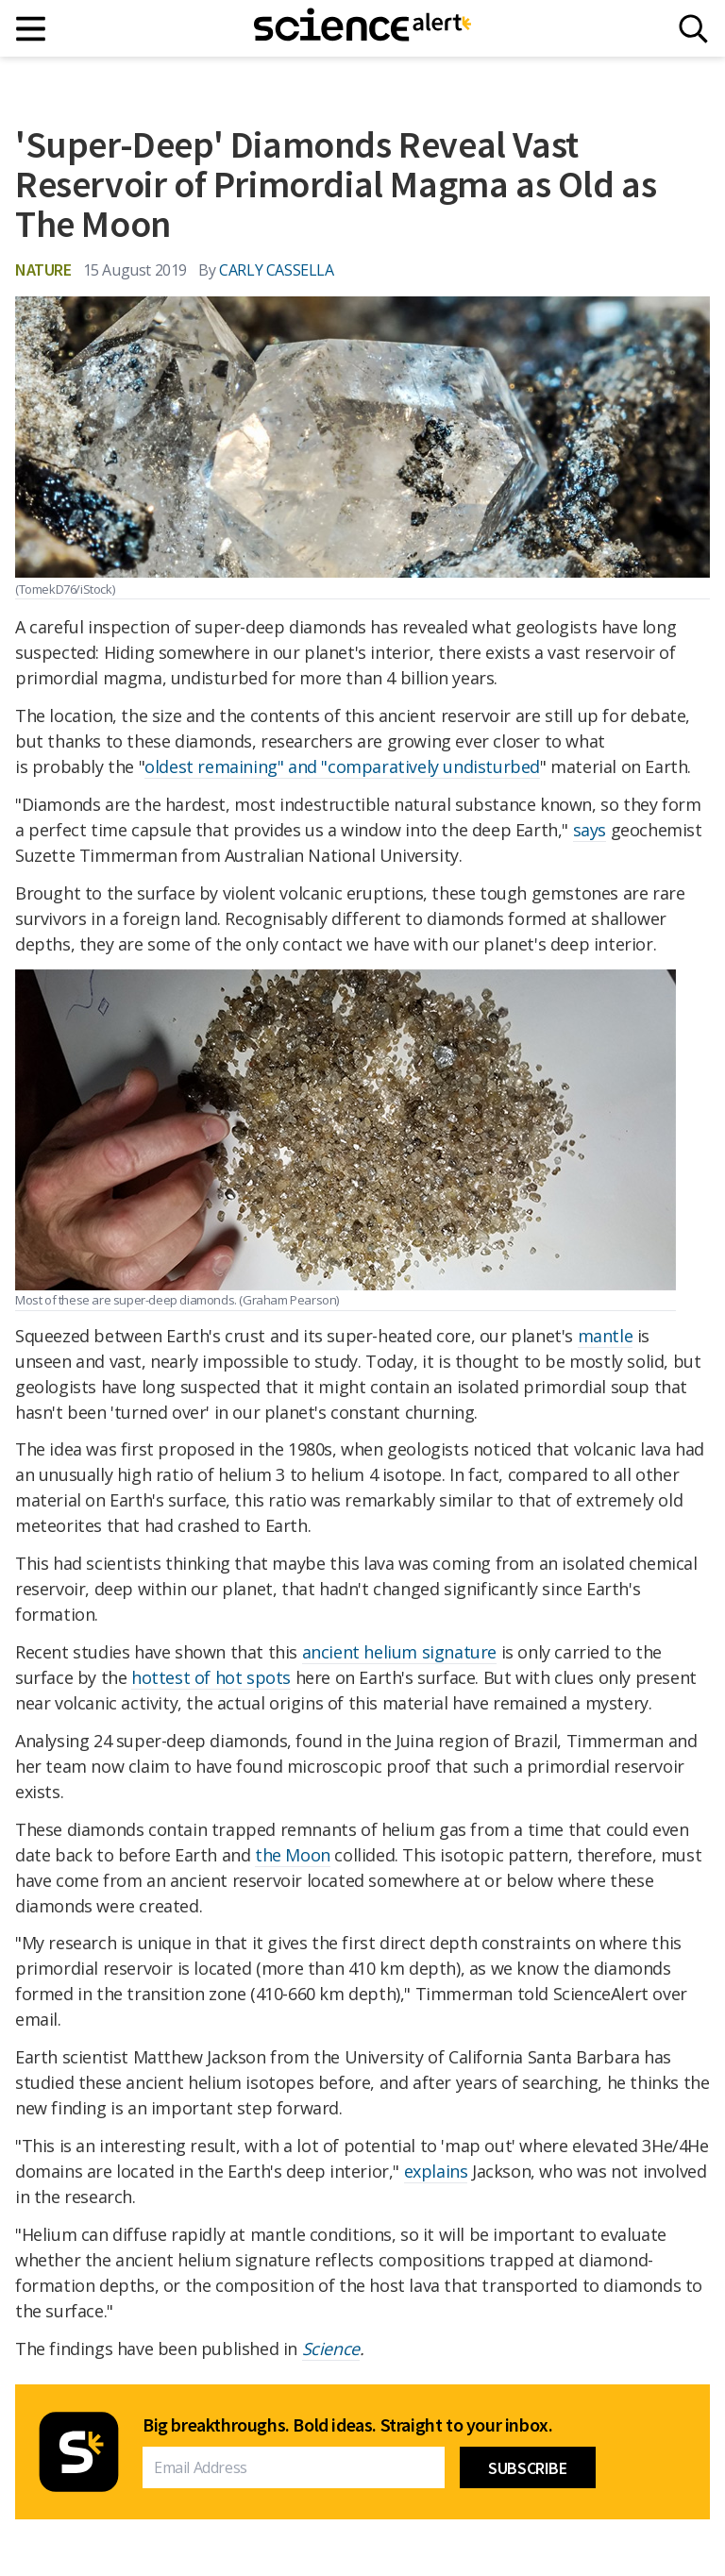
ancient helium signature (399, 1652)
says (589, 829)
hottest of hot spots (211, 1677)
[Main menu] (31, 28)
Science (331, 2348)
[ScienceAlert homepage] (362, 28)
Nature (43, 269)
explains (436, 2171)
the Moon (292, 1855)
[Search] (693, 28)
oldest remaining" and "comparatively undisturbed (342, 766)
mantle (605, 1335)
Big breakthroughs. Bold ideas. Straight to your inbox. (347, 2425)
